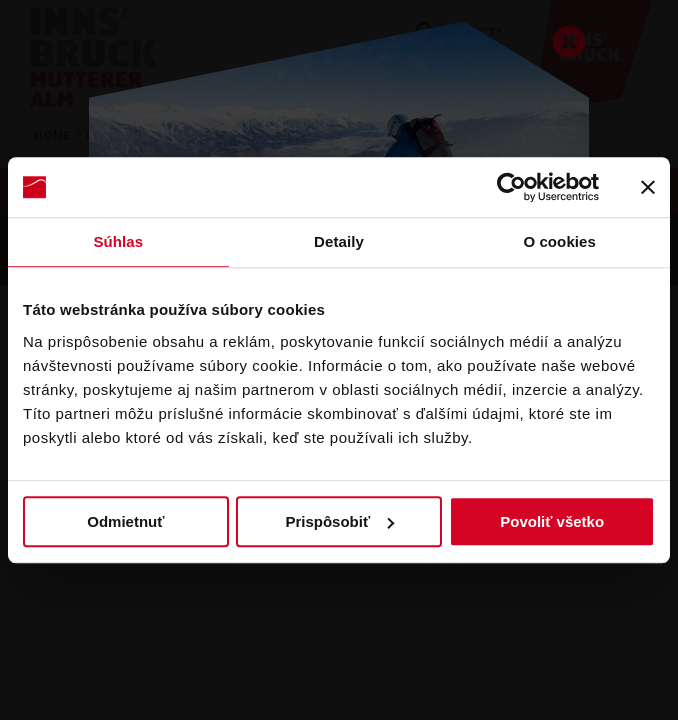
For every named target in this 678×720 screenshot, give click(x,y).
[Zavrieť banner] (648, 187)
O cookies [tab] (559, 241)
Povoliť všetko (552, 521)
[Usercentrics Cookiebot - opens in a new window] (511, 187)
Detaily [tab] (339, 241)
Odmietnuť (125, 521)
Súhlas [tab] (118, 241)
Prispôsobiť (339, 521)
